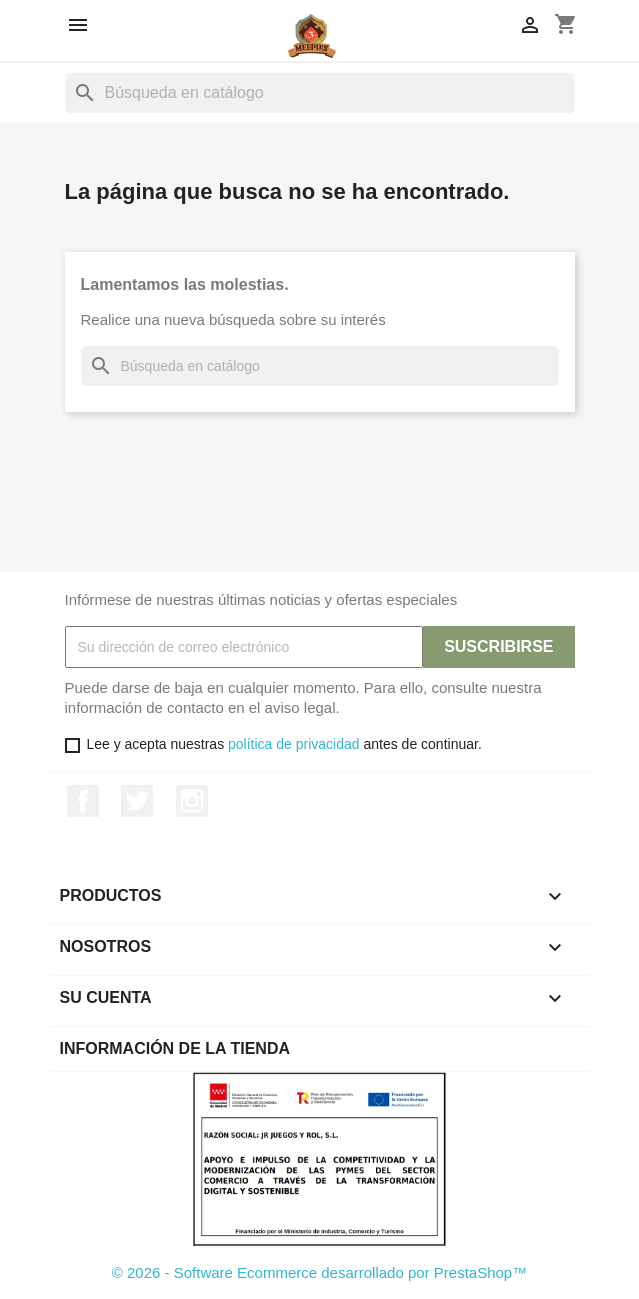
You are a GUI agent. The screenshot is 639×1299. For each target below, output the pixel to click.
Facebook (83, 801)
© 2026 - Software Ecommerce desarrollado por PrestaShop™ (319, 1272)
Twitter (137, 801)
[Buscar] (320, 93)
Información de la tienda (175, 1048)
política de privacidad (294, 744)
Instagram (192, 801)
